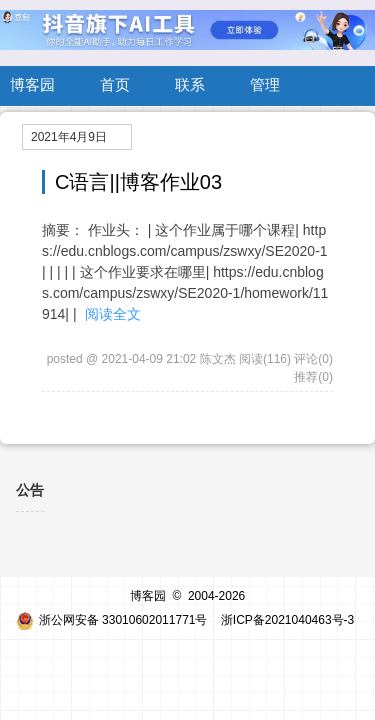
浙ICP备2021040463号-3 (287, 620)
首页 (115, 84)
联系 (190, 84)
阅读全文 (113, 314)
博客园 (32, 84)
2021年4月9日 (69, 137)
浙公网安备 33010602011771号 (112, 620)
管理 (265, 84)
